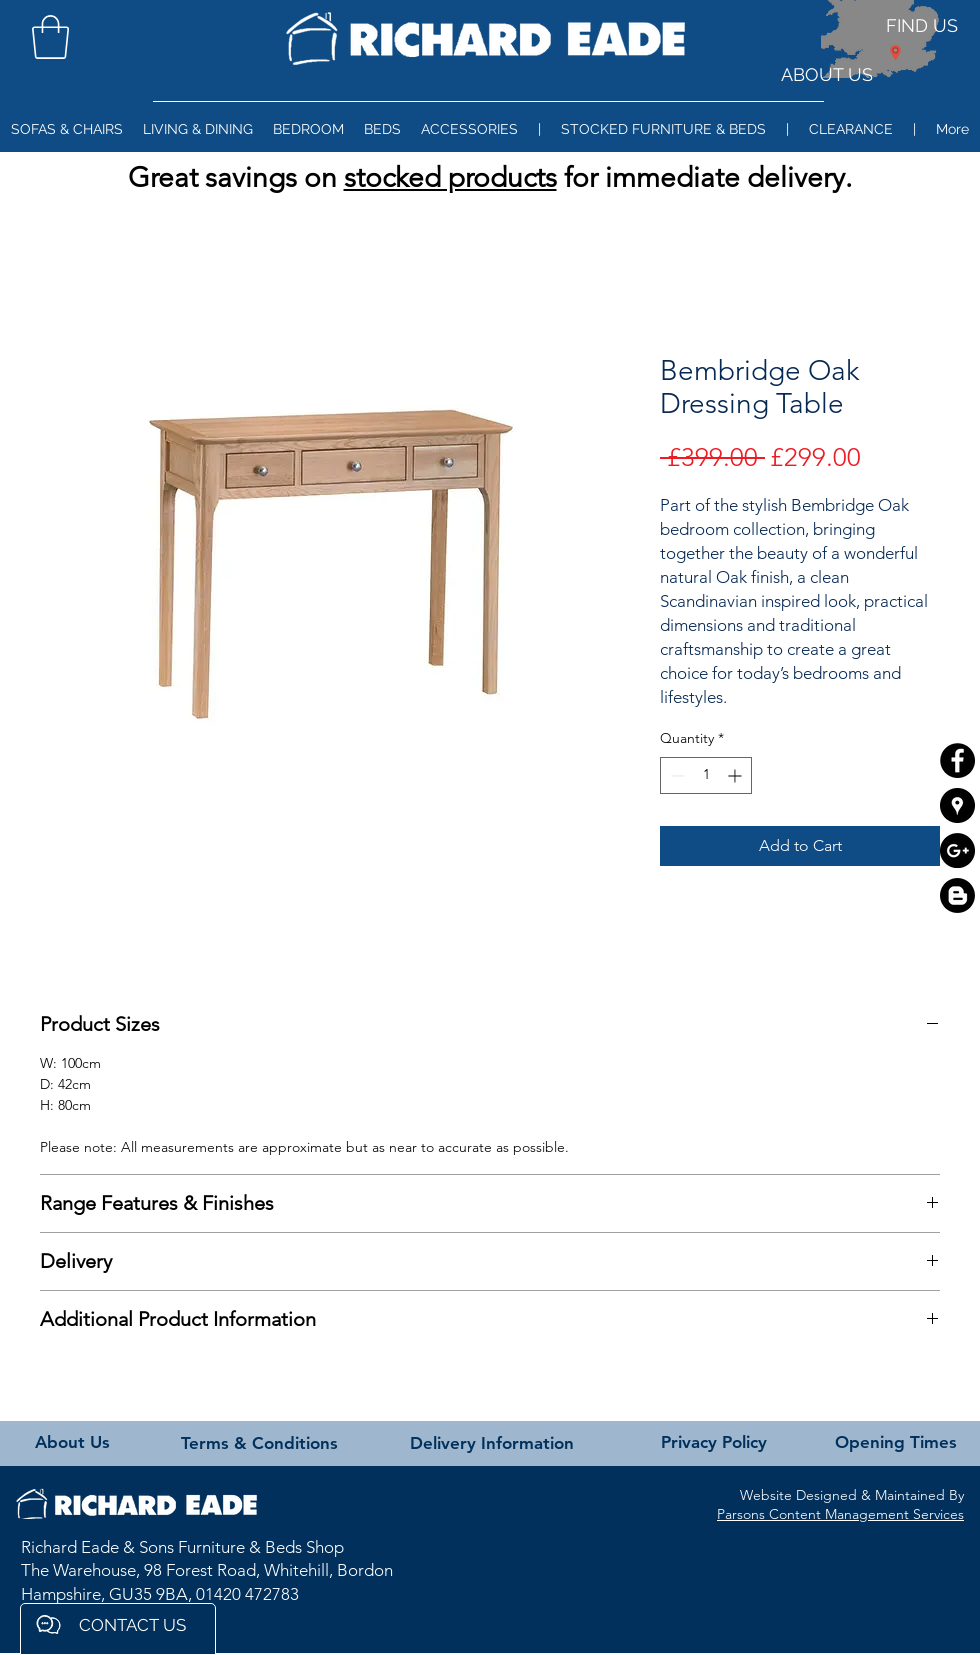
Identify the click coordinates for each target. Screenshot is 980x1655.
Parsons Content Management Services (840, 1514)
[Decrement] (675, 775)
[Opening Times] (895, 1443)
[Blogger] (957, 895)
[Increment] (736, 775)
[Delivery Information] (491, 1444)
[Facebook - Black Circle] (957, 760)
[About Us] (72, 1443)
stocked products (450, 177)
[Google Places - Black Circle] (957, 805)
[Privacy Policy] (714, 1443)
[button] (50, 37)
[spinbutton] (706, 775)
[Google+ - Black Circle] (957, 850)
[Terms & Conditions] (259, 1444)
